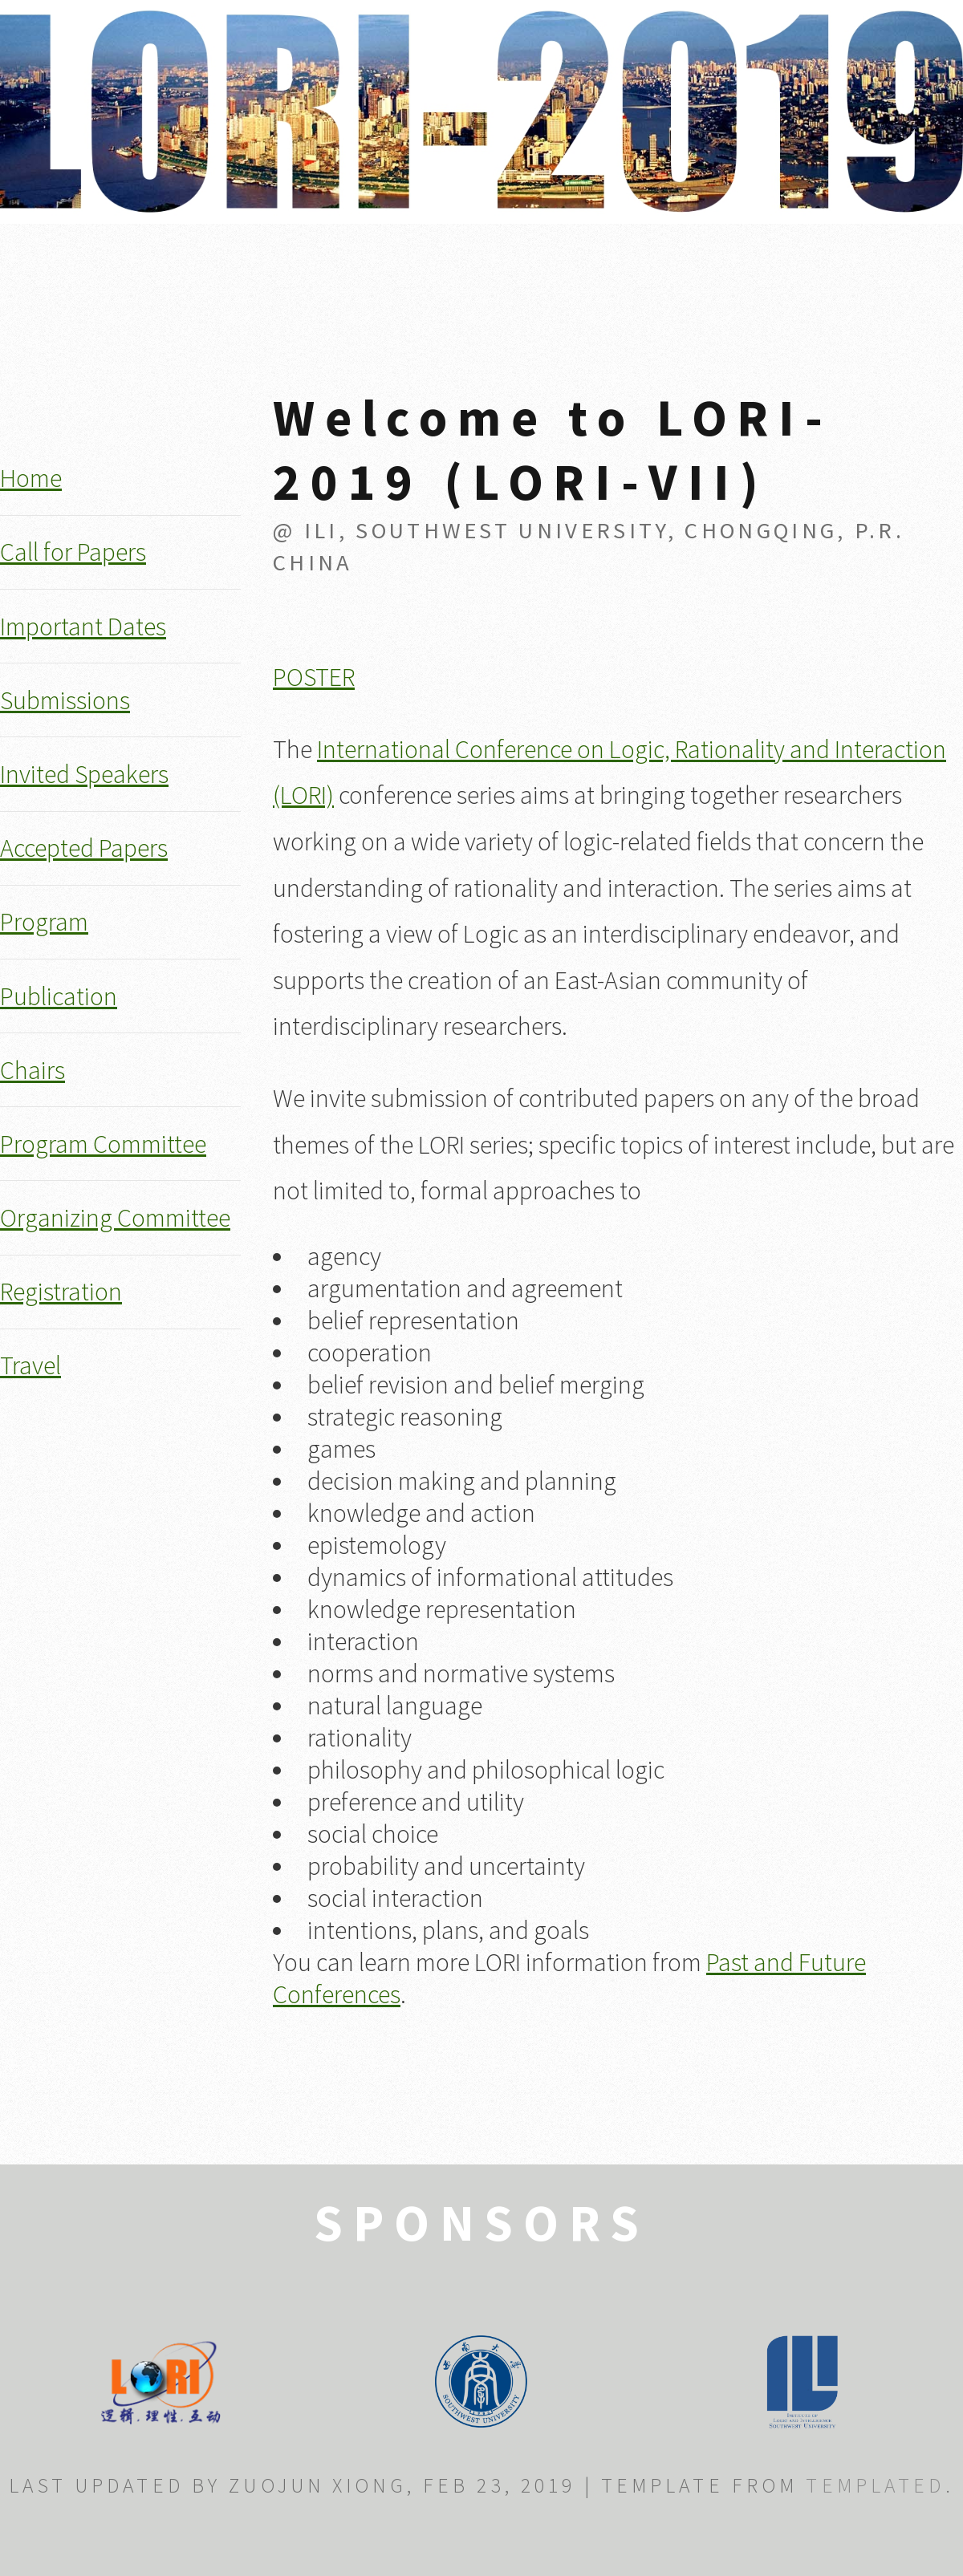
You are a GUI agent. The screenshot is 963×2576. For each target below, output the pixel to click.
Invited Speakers (84, 774)
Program (44, 922)
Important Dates (83, 627)
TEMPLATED (875, 2485)
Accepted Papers (84, 848)
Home (31, 478)
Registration (61, 1292)
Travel (30, 1365)
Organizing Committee (115, 1218)
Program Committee (103, 1144)
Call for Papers (73, 552)
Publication (58, 996)
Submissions (65, 700)
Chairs (32, 1070)
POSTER (314, 677)
